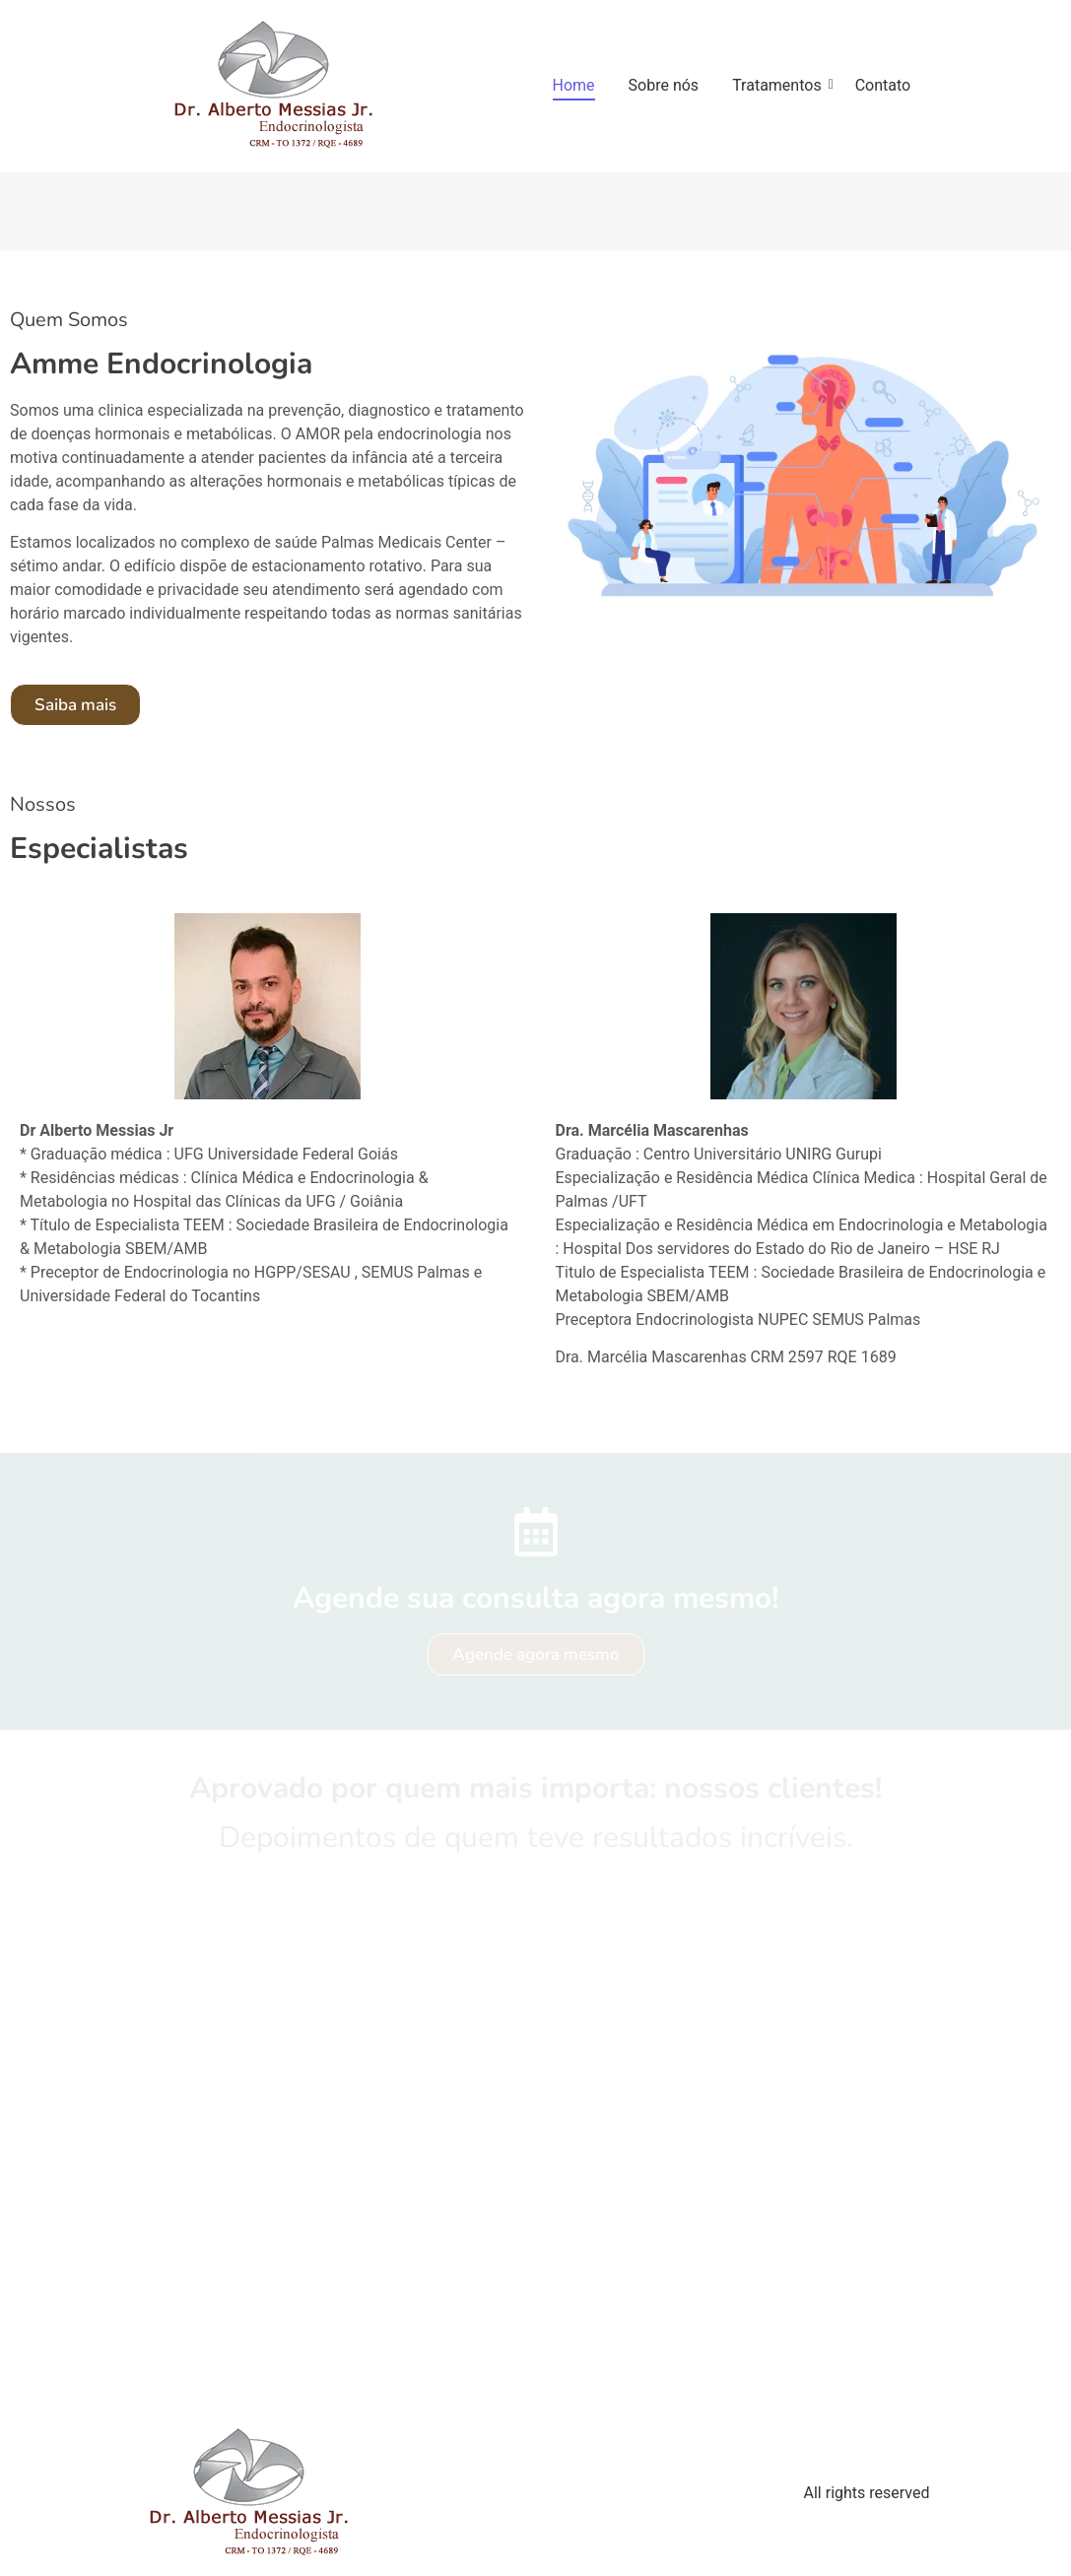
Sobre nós (664, 85)
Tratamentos (780, 85)
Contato (883, 85)
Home (574, 85)
